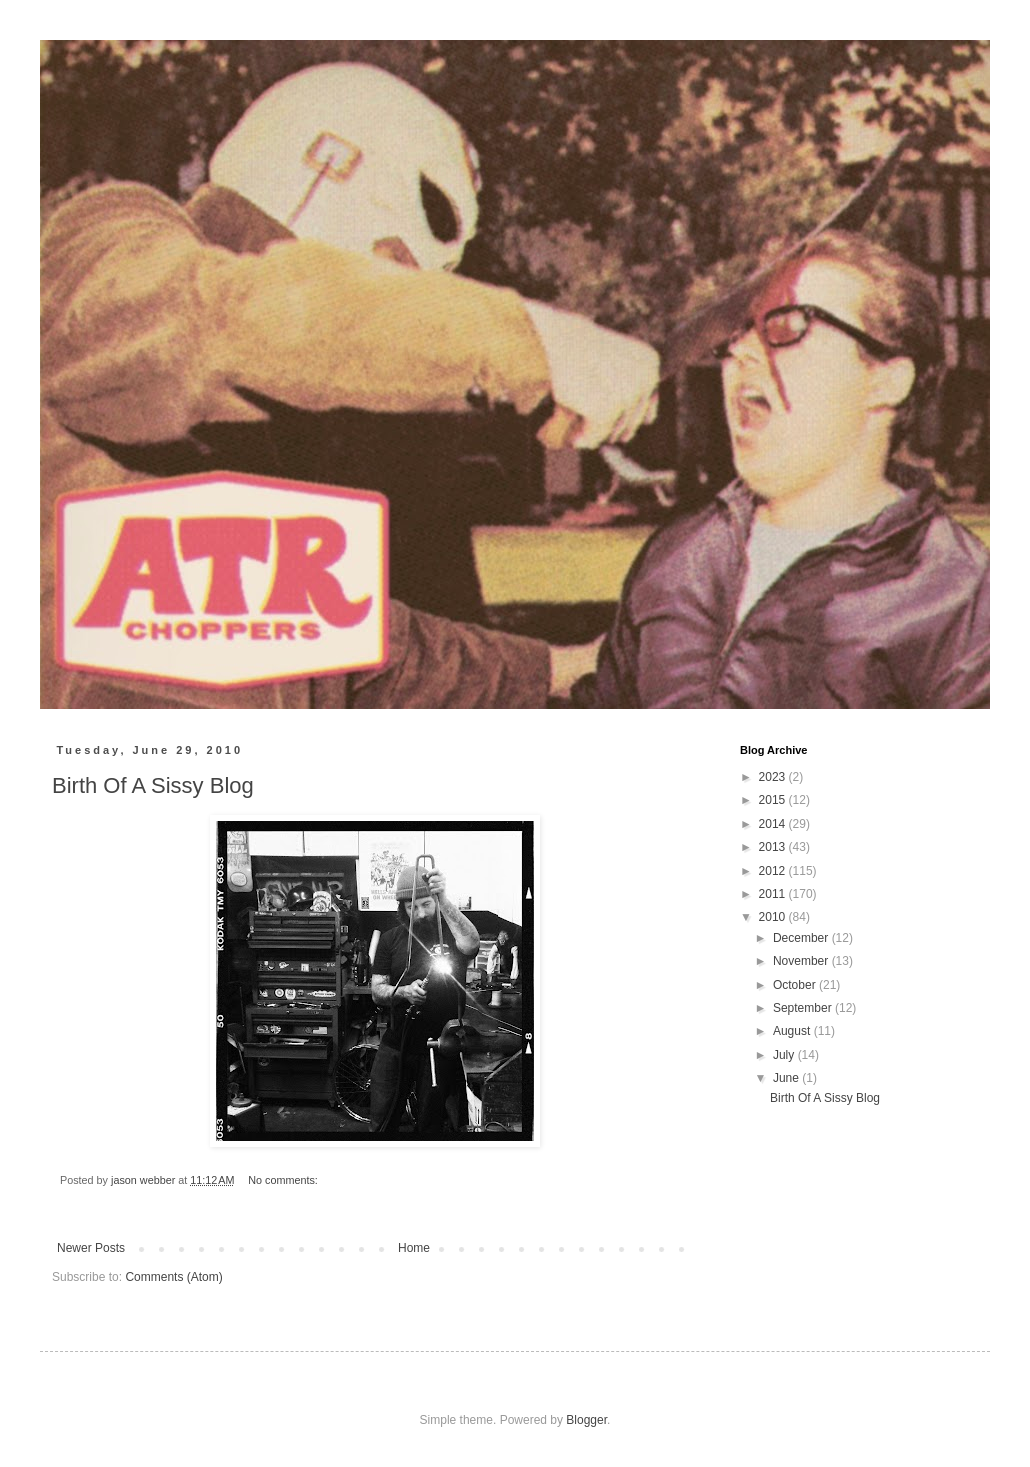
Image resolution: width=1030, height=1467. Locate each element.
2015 (774, 800)
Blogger (586, 1420)
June (787, 1078)
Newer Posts (91, 1248)
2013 (774, 847)
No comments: (284, 1180)
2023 (774, 777)
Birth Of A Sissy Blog (153, 785)
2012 (774, 871)
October (796, 985)
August (793, 1031)
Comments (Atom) (173, 1277)
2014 (774, 824)
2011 (774, 894)
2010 (774, 917)
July (785, 1055)
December (802, 938)
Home (414, 1248)
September (804, 1008)
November (802, 961)
